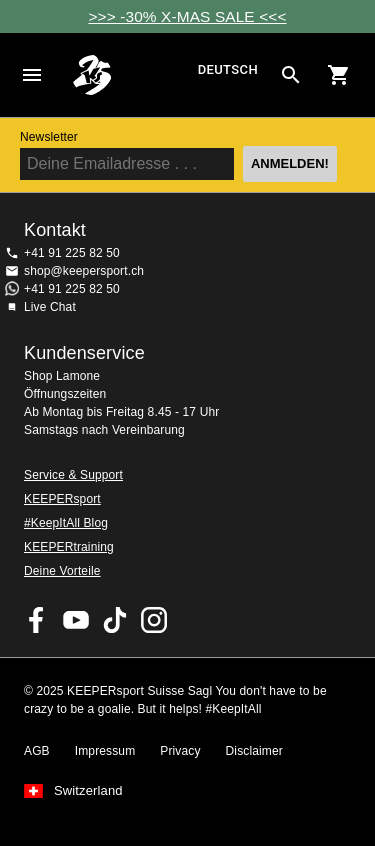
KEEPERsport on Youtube (76, 620)
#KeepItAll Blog (66, 523)
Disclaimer (254, 751)
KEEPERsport (62, 499)
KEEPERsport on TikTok (115, 620)
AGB (37, 751)
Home (132, 75)
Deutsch (228, 70)
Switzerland (88, 791)
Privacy (180, 751)
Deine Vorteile (62, 571)
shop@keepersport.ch (84, 271)
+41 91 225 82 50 (72, 253)
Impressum (105, 751)
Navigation (32, 75)
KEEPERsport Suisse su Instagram (154, 620)
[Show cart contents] (339, 75)
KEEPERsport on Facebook (37, 620)
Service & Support (73, 475)
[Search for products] (291, 75)
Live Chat (50, 307)
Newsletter (49, 137)
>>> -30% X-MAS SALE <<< (187, 16)
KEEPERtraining (69, 547)
